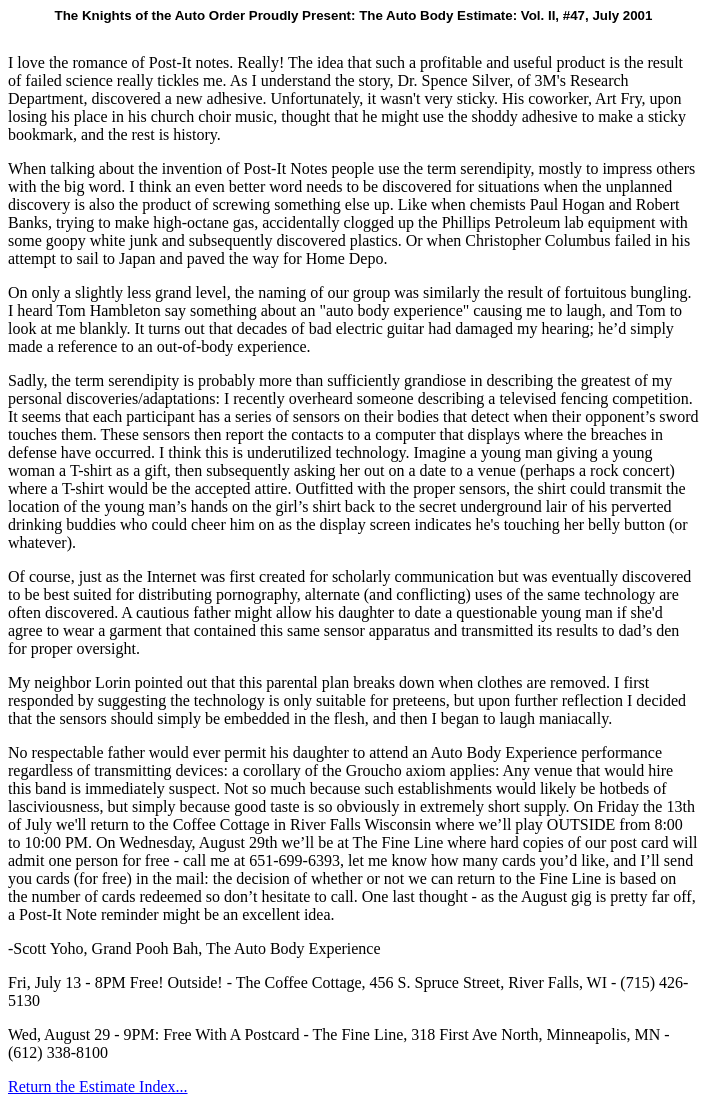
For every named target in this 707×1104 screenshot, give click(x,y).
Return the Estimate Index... (98, 1086)
